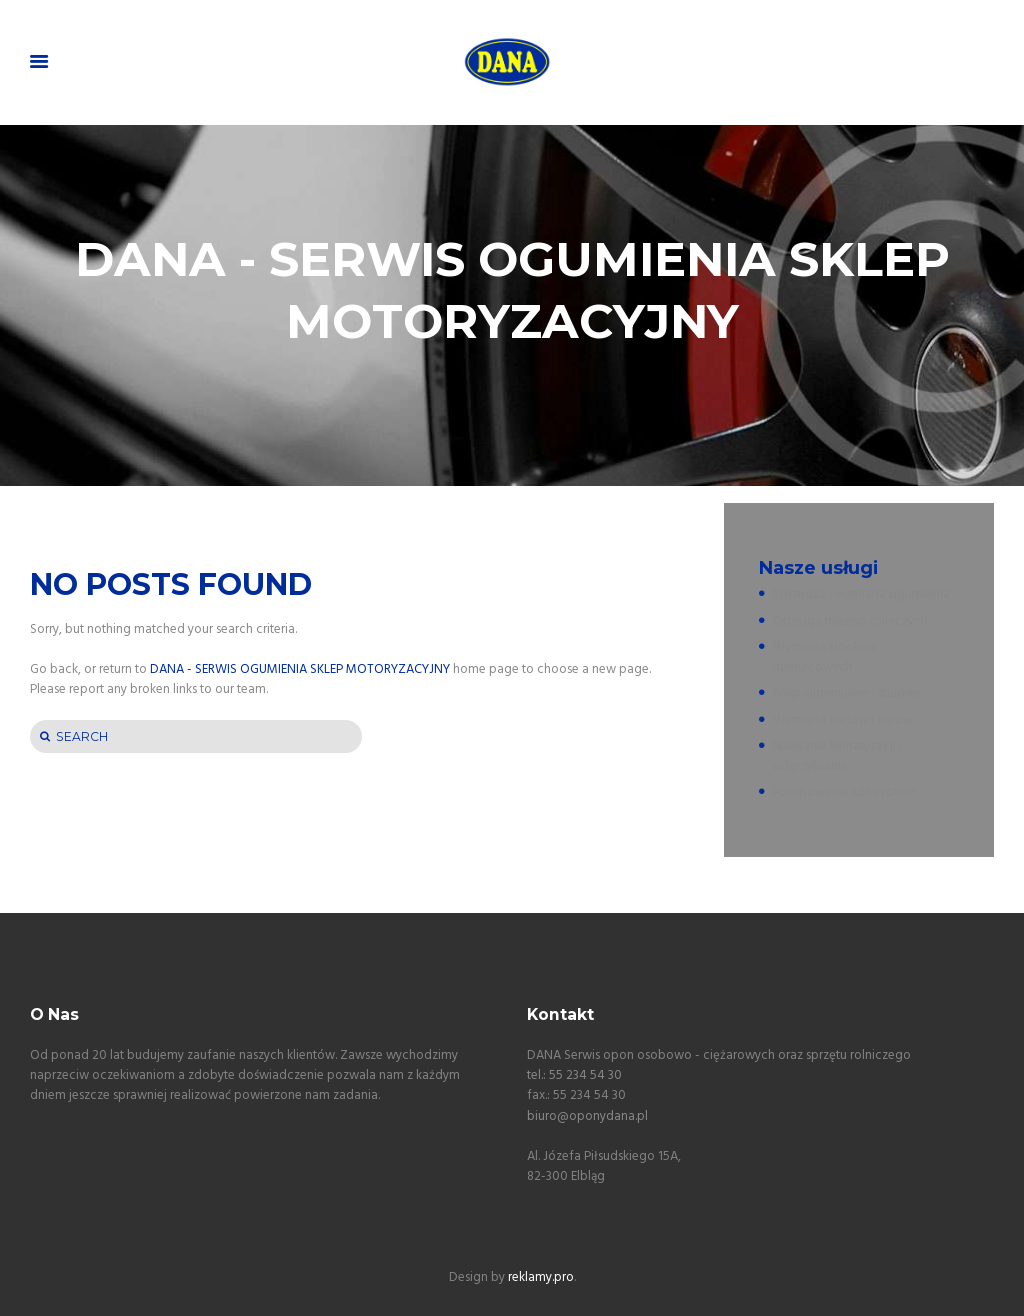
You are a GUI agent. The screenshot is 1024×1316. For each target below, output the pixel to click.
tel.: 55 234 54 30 (574, 1075)
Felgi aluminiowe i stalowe (847, 693)
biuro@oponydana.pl (587, 1116)
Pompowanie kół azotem (844, 792)
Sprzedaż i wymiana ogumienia (861, 594)
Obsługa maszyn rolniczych (850, 621)
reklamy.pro (541, 1277)
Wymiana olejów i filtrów (843, 720)
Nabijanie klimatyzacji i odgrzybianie (837, 756)
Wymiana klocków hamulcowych (825, 657)
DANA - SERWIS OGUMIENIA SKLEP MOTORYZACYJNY (300, 669)
